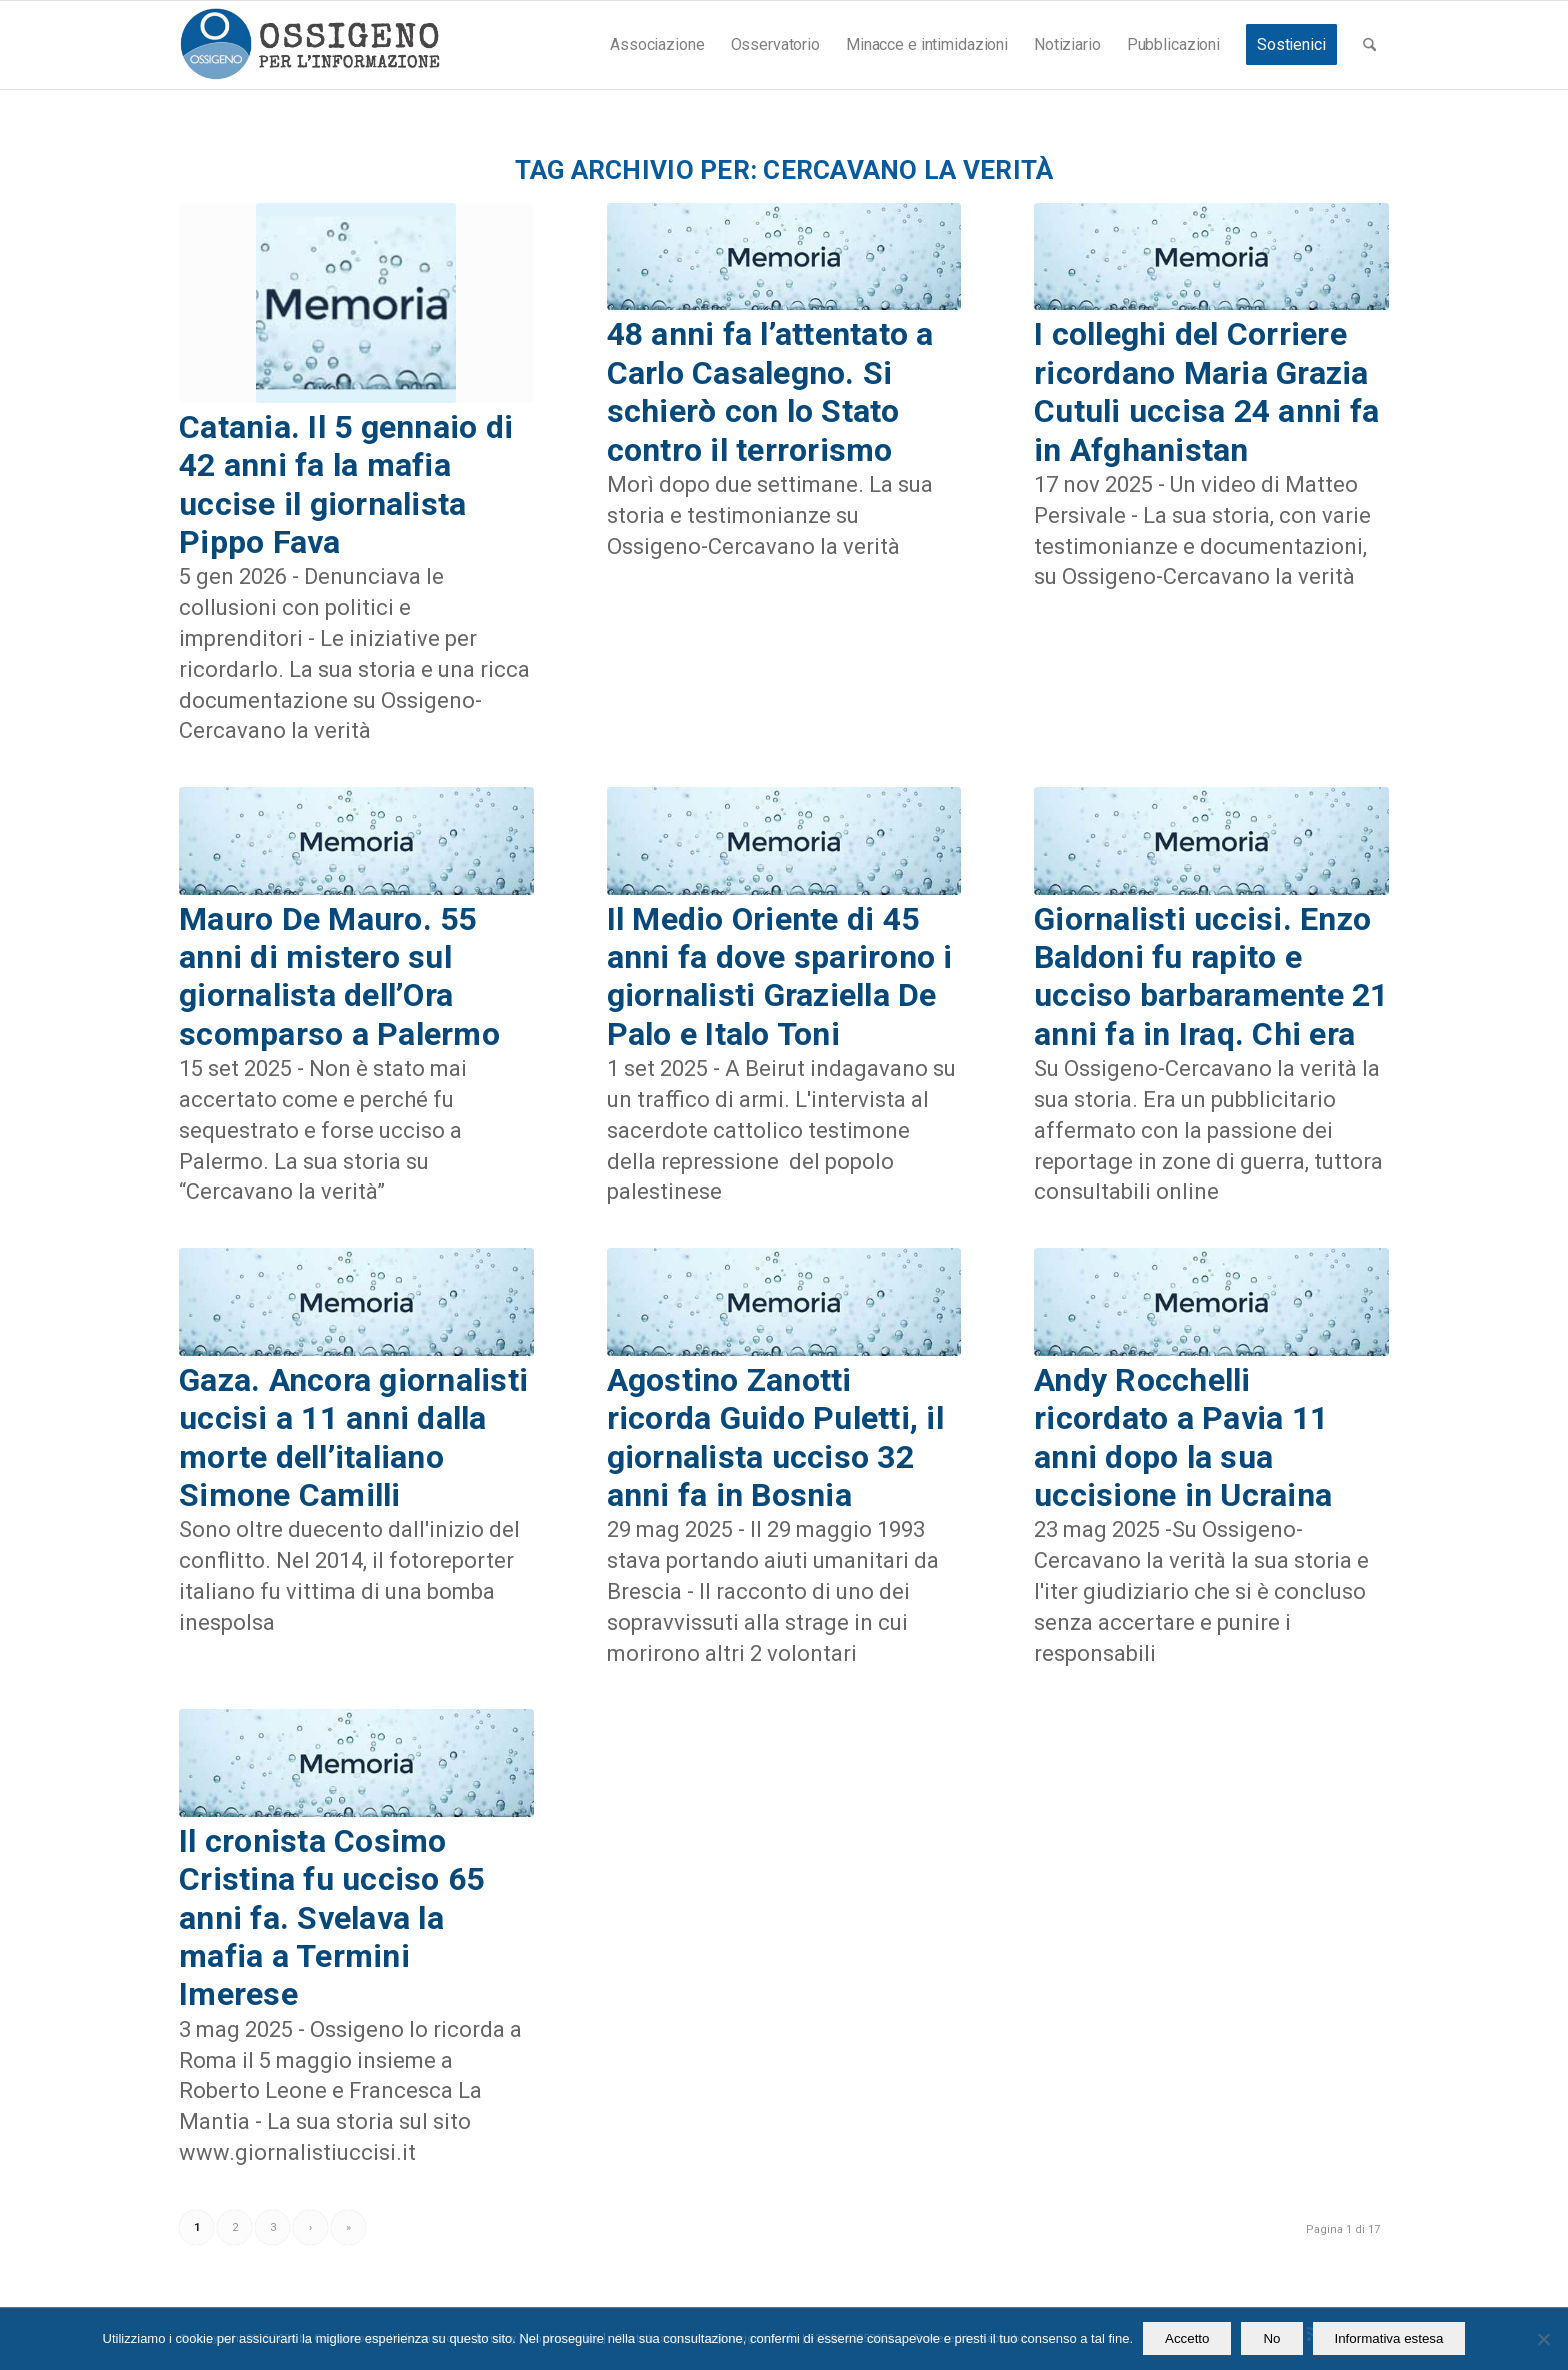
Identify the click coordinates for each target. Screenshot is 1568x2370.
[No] (1543, 2339)
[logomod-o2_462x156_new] (309, 45)
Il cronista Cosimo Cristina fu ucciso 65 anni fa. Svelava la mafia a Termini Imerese (331, 1918)
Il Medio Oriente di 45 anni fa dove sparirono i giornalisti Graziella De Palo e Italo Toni (780, 976)
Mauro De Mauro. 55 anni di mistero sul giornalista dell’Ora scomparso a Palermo (339, 976)
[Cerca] (1369, 45)
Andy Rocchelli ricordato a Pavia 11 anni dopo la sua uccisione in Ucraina (1183, 1437)
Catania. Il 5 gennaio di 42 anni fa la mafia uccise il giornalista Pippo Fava (346, 484)
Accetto (1187, 2338)
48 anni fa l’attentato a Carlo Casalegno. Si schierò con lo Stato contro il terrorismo (770, 391)
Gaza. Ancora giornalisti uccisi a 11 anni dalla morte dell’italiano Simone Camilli (353, 1437)
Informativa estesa (1389, 2338)
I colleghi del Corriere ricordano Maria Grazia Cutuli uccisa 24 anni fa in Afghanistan (1206, 391)
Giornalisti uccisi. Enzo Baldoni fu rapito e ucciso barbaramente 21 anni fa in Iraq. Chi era (1211, 976)
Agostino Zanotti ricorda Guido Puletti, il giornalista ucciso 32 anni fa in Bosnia (776, 1437)
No (1271, 2338)
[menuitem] (657, 45)
